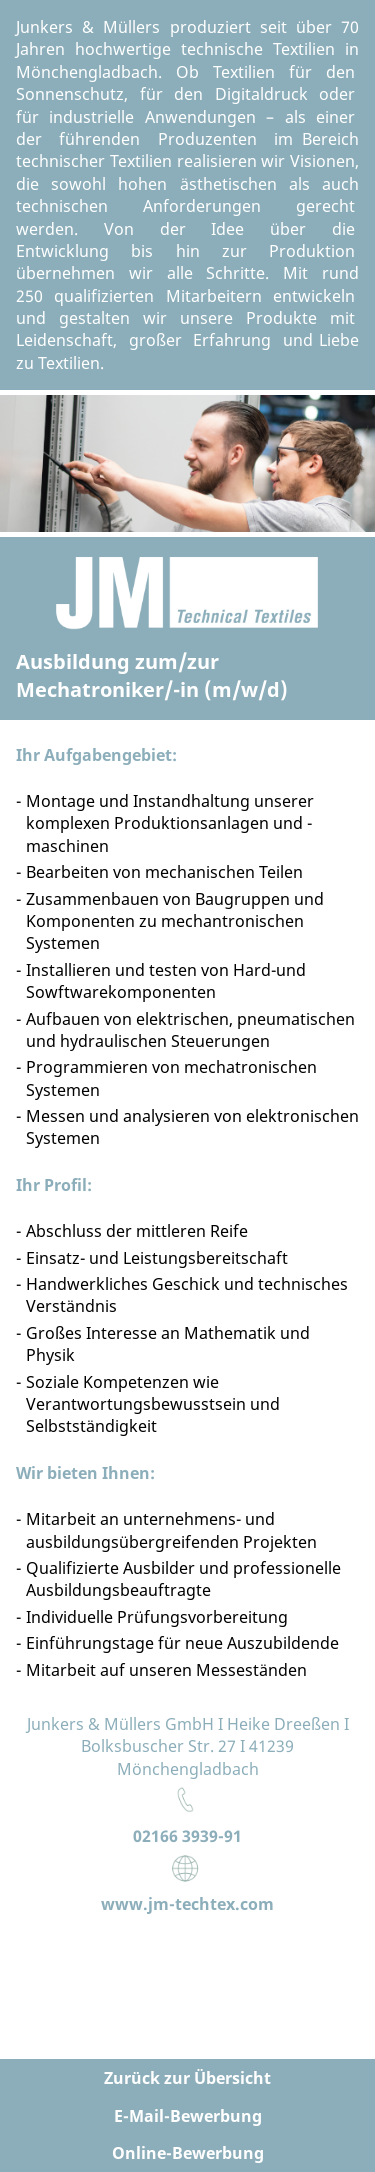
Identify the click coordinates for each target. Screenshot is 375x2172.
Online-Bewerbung (188, 2153)
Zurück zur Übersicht (187, 2078)
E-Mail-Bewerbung (188, 2116)
